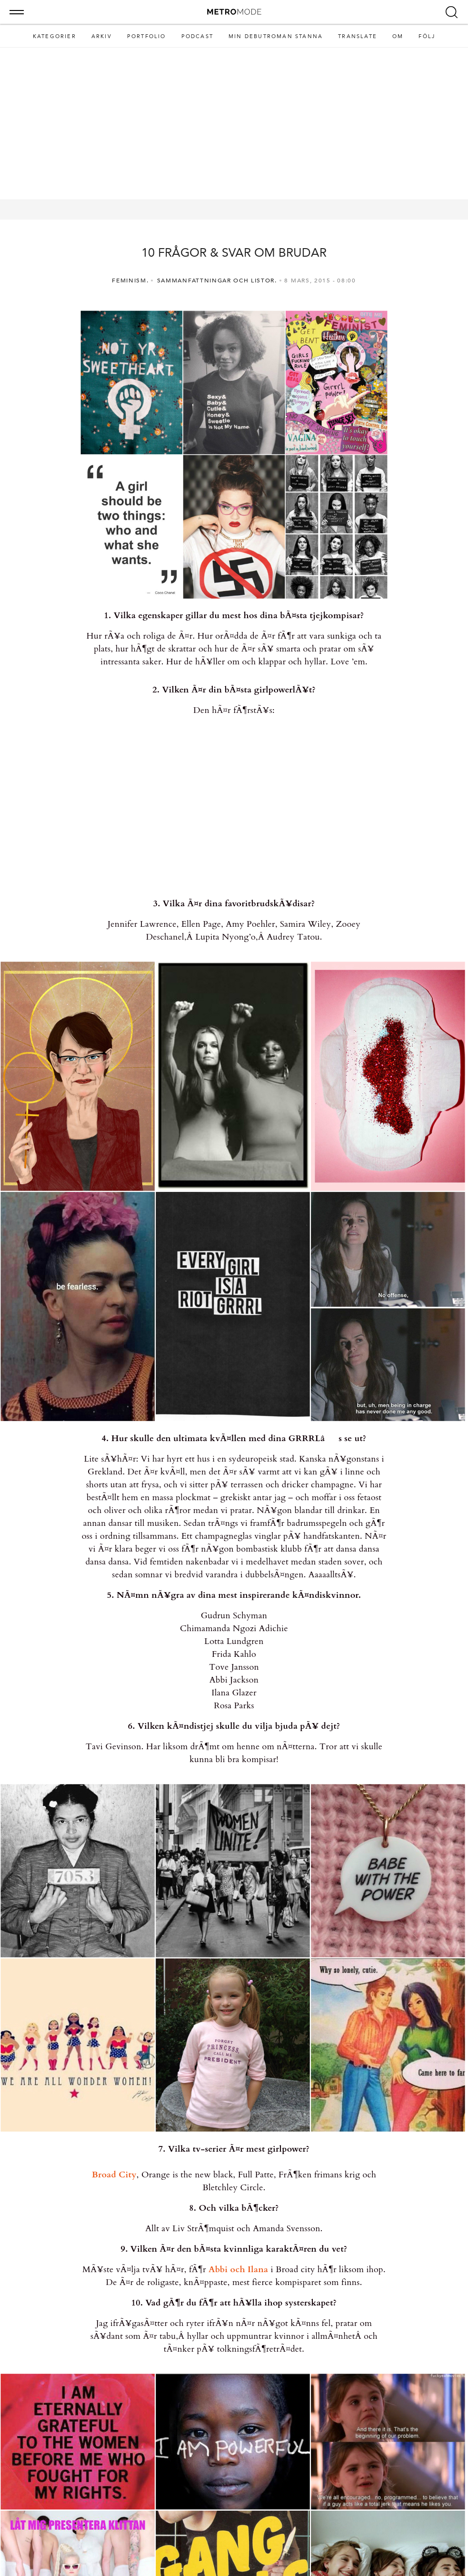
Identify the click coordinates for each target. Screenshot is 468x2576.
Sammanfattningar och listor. (217, 280)
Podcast (197, 36)
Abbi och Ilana (238, 2269)
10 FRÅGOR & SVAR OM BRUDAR (234, 253)
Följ (426, 36)
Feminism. (130, 280)
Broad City (114, 2175)
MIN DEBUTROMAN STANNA (276, 36)
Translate (357, 36)
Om (397, 36)
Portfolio (146, 36)
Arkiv (101, 36)
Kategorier (54, 36)
